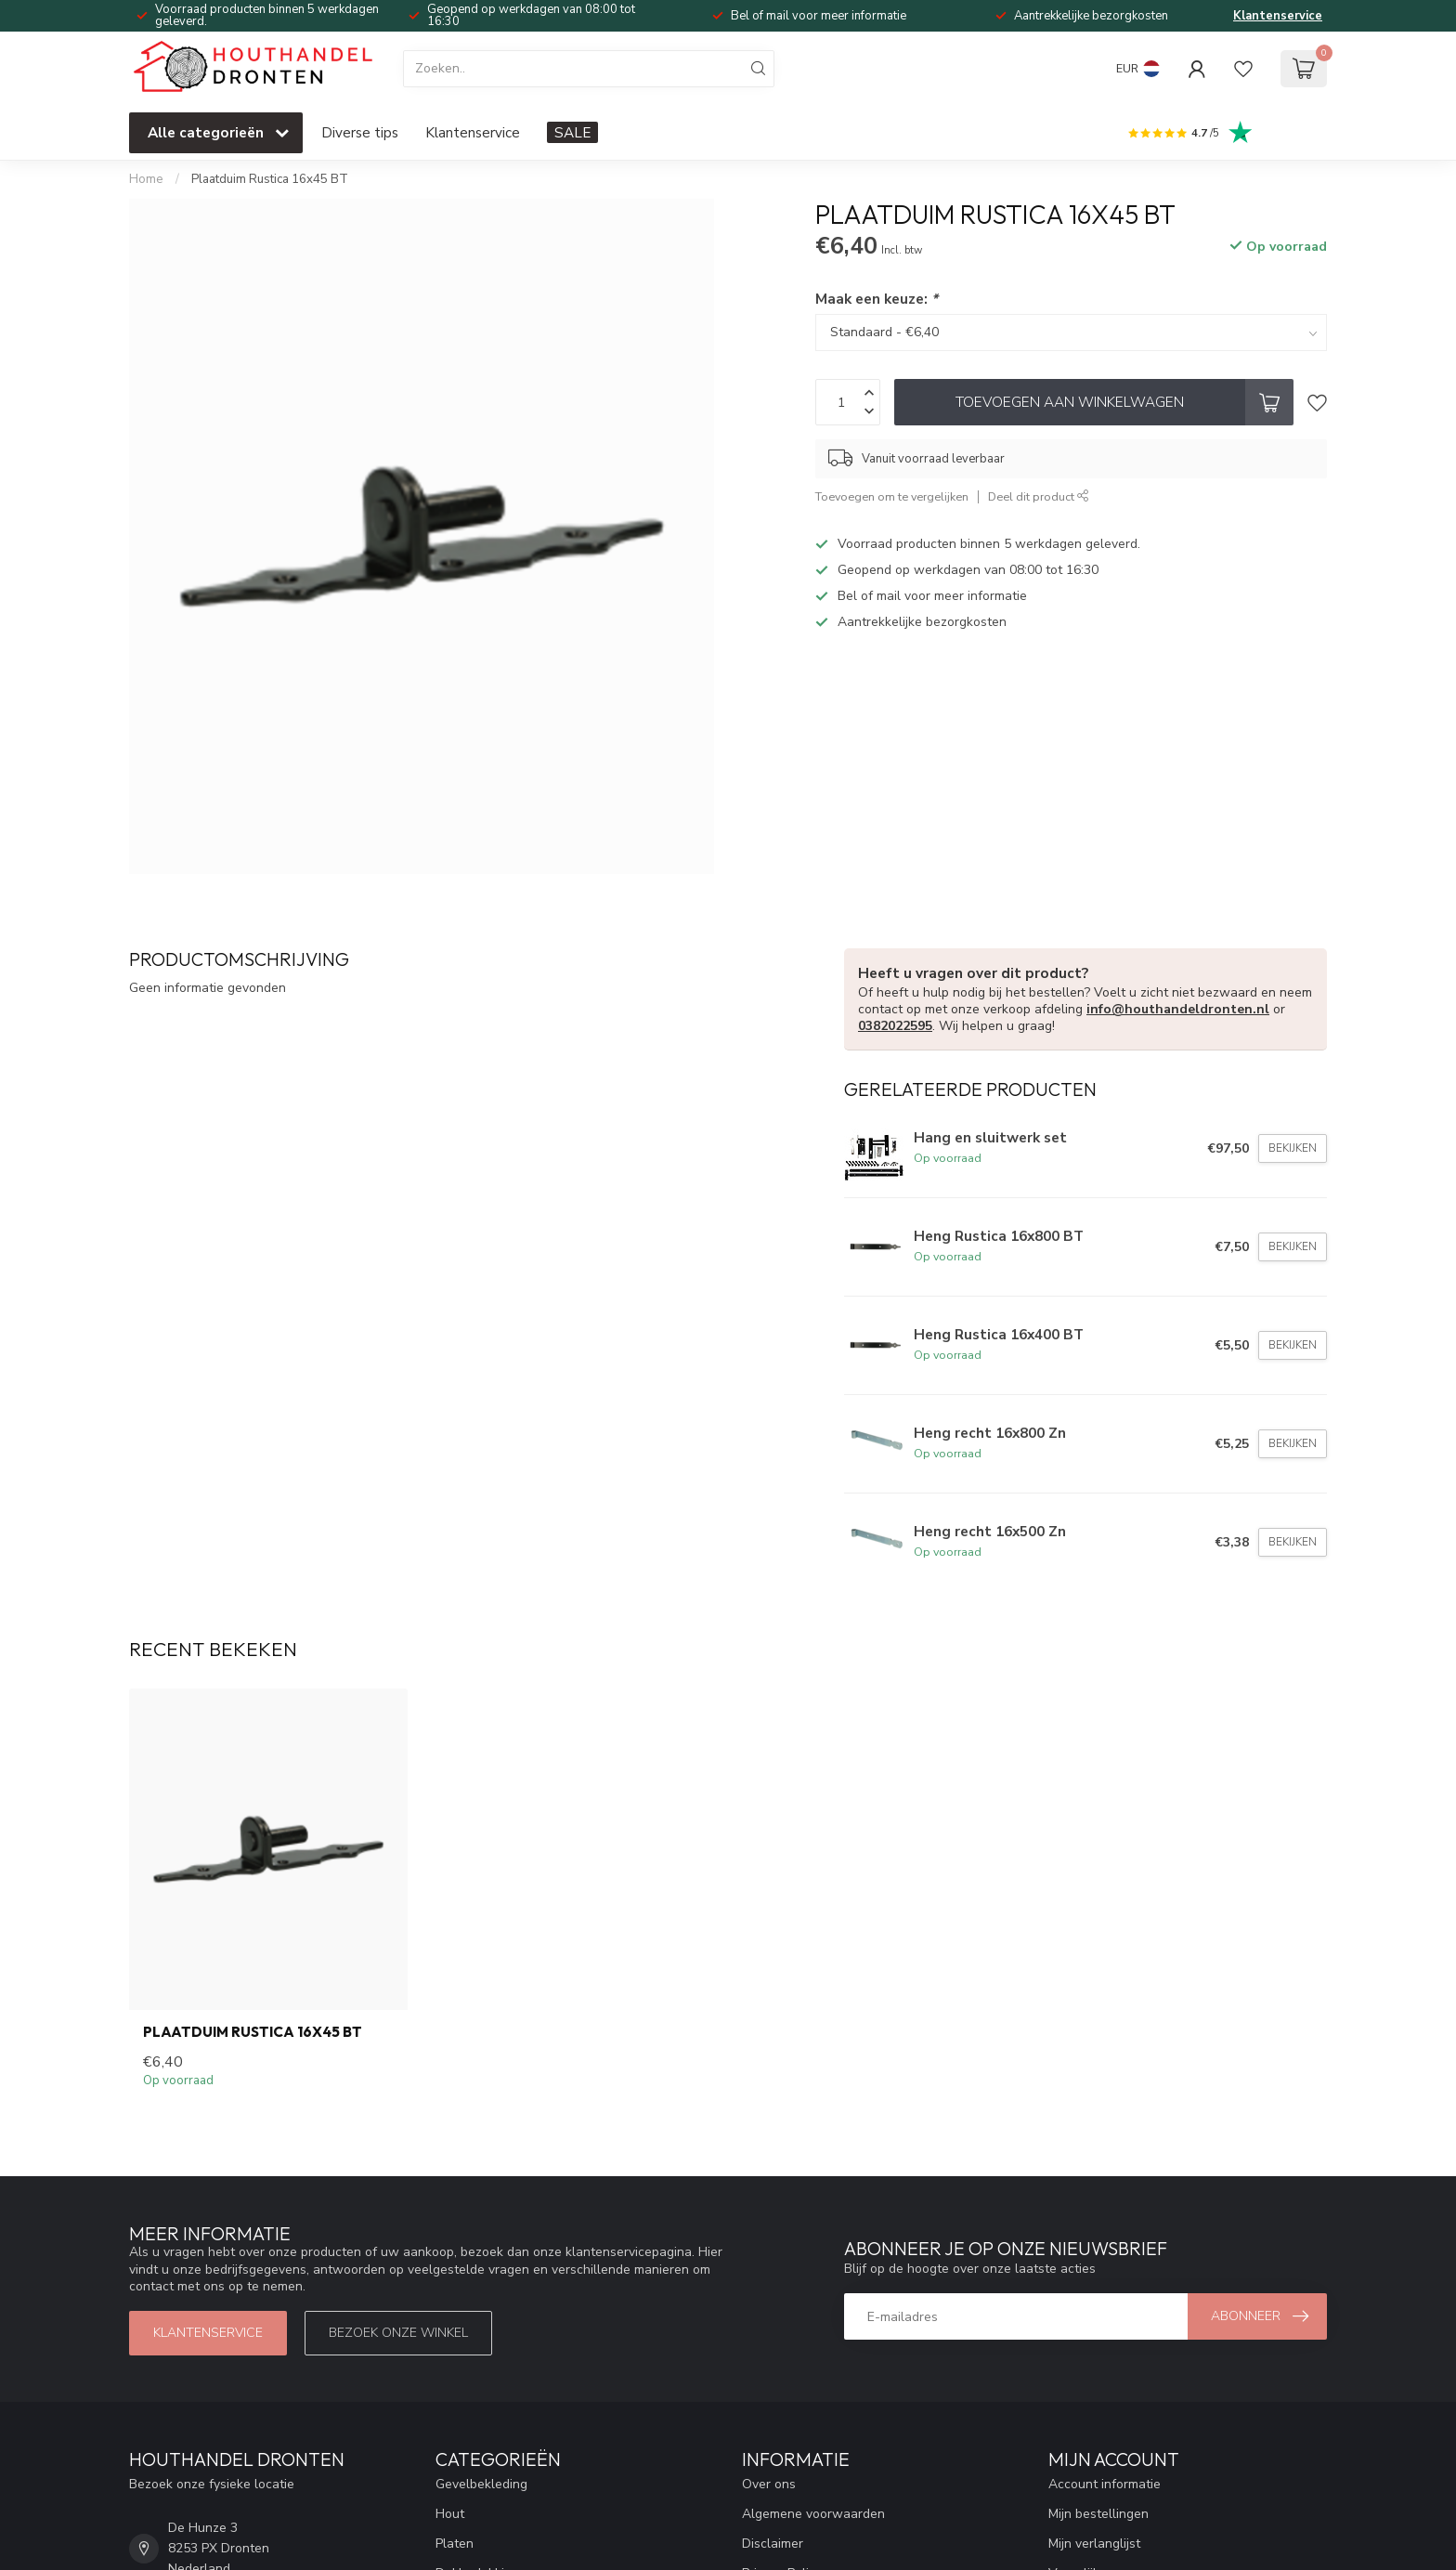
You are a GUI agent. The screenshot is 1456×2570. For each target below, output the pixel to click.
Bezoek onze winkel (398, 2333)
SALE (572, 132)
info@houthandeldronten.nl (1177, 1009)
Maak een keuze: (876, 298)
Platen (455, 2543)
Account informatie (1104, 2484)
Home (146, 179)
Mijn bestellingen (1098, 2514)
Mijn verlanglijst (1094, 2543)
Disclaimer (772, 2543)
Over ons (769, 2484)
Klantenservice (1277, 15)
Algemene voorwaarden (813, 2514)
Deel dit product (1038, 496)
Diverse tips (359, 132)
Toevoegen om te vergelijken (891, 496)
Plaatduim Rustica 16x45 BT (269, 179)
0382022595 (895, 1026)
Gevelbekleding (481, 2484)
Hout (450, 2514)
